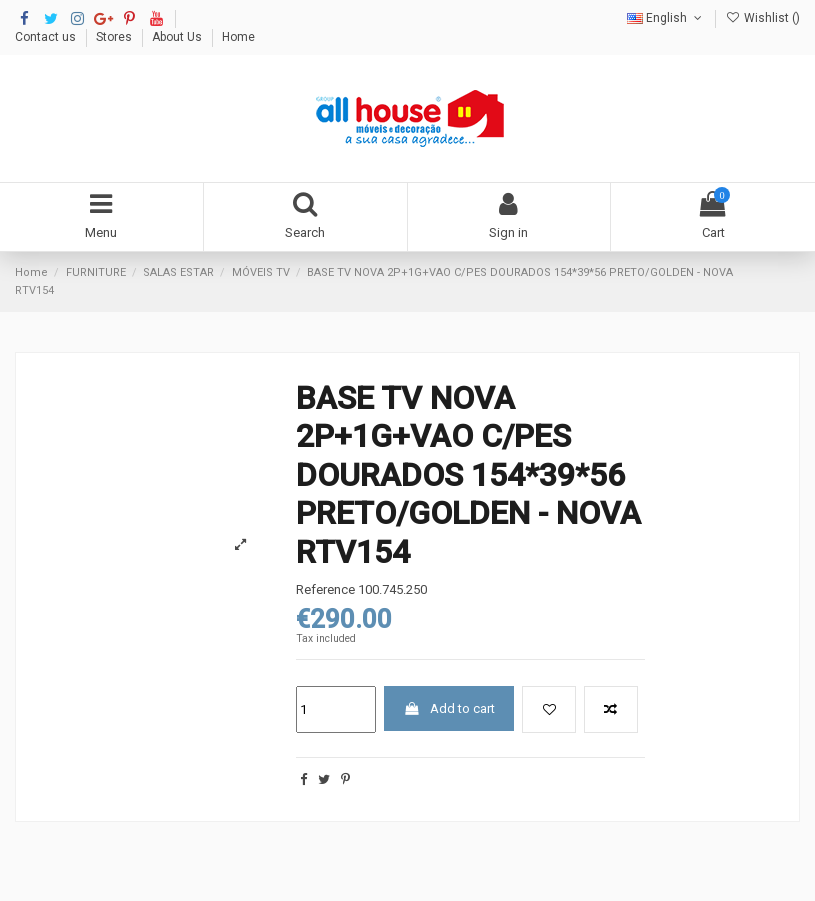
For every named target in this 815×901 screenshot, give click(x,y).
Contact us (47, 37)
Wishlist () (763, 18)
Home (238, 37)
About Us (178, 37)
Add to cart (449, 708)
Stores (115, 37)
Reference (325, 589)
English (666, 18)
